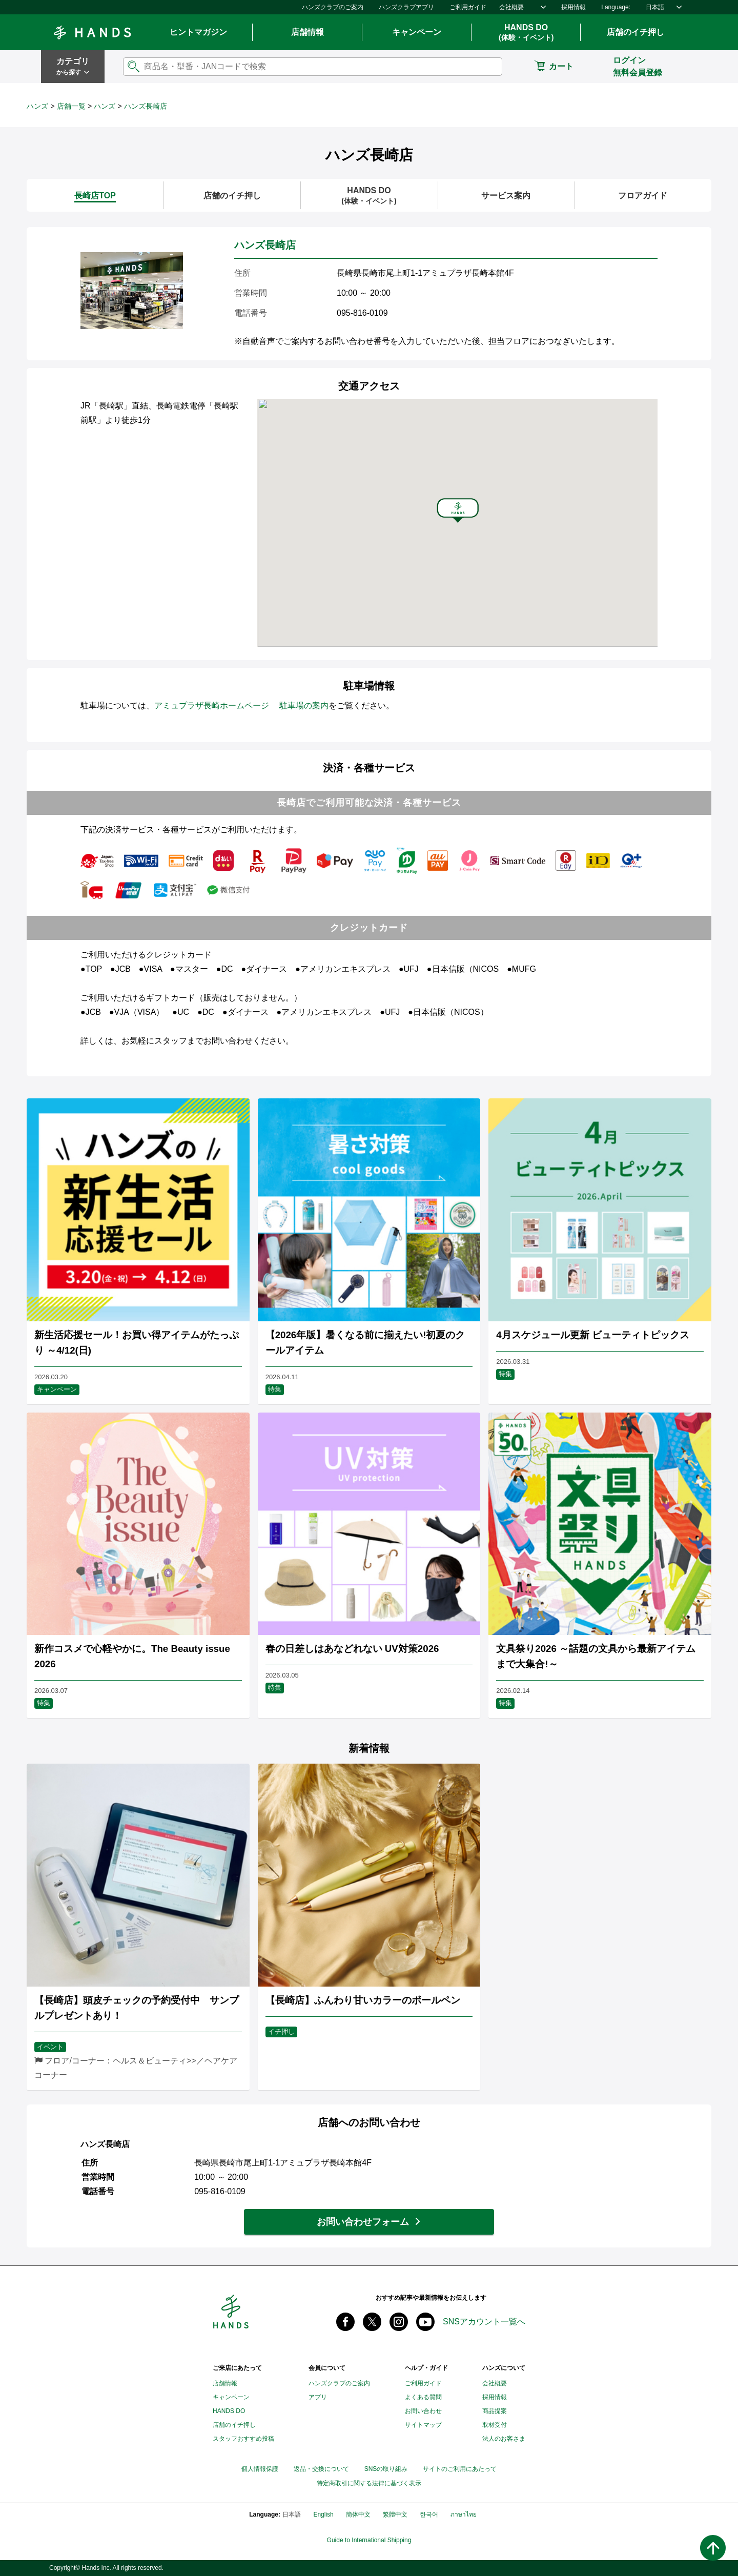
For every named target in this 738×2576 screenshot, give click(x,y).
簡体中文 (358, 2514)
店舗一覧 (71, 106)
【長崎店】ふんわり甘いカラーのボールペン (362, 2000)
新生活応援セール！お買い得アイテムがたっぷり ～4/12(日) (136, 1343)
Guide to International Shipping (369, 2540)
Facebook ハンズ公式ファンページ (345, 2322)
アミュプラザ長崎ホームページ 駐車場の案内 (241, 705)
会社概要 (511, 7)
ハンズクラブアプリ (406, 7)
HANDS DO (526, 33)
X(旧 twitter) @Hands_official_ (372, 2322)
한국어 (429, 2514)
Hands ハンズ (92, 32)
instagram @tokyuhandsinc (398, 2322)
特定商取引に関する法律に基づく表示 (369, 2483)
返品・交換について (321, 2468)
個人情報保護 (259, 2468)
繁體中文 (395, 2514)
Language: (615, 7)
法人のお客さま (503, 2438)
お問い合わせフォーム (363, 2222)
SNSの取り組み (386, 2468)
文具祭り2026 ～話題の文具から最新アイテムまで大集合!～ (595, 1656)
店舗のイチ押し (635, 32)
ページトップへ (713, 2548)
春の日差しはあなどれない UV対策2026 (352, 1648)
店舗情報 (307, 32)
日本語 (655, 7)
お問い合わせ (423, 2411)
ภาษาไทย (463, 2514)
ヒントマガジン (198, 32)
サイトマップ (423, 2424)
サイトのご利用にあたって (460, 2468)
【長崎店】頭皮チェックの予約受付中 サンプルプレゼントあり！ (136, 2008)
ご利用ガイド (467, 7)
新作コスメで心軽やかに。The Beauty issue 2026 (132, 1656)
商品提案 (494, 2411)
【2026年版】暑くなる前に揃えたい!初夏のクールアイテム (365, 1343)
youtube (425, 2322)
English (323, 2514)
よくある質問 (423, 2397)
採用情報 (573, 7)
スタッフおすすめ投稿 (243, 2438)
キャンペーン (416, 32)
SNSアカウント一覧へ (484, 2321)
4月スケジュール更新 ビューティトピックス (592, 1335)
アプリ (318, 2397)
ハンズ (37, 106)
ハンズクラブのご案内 (332, 7)
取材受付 (494, 2424)
